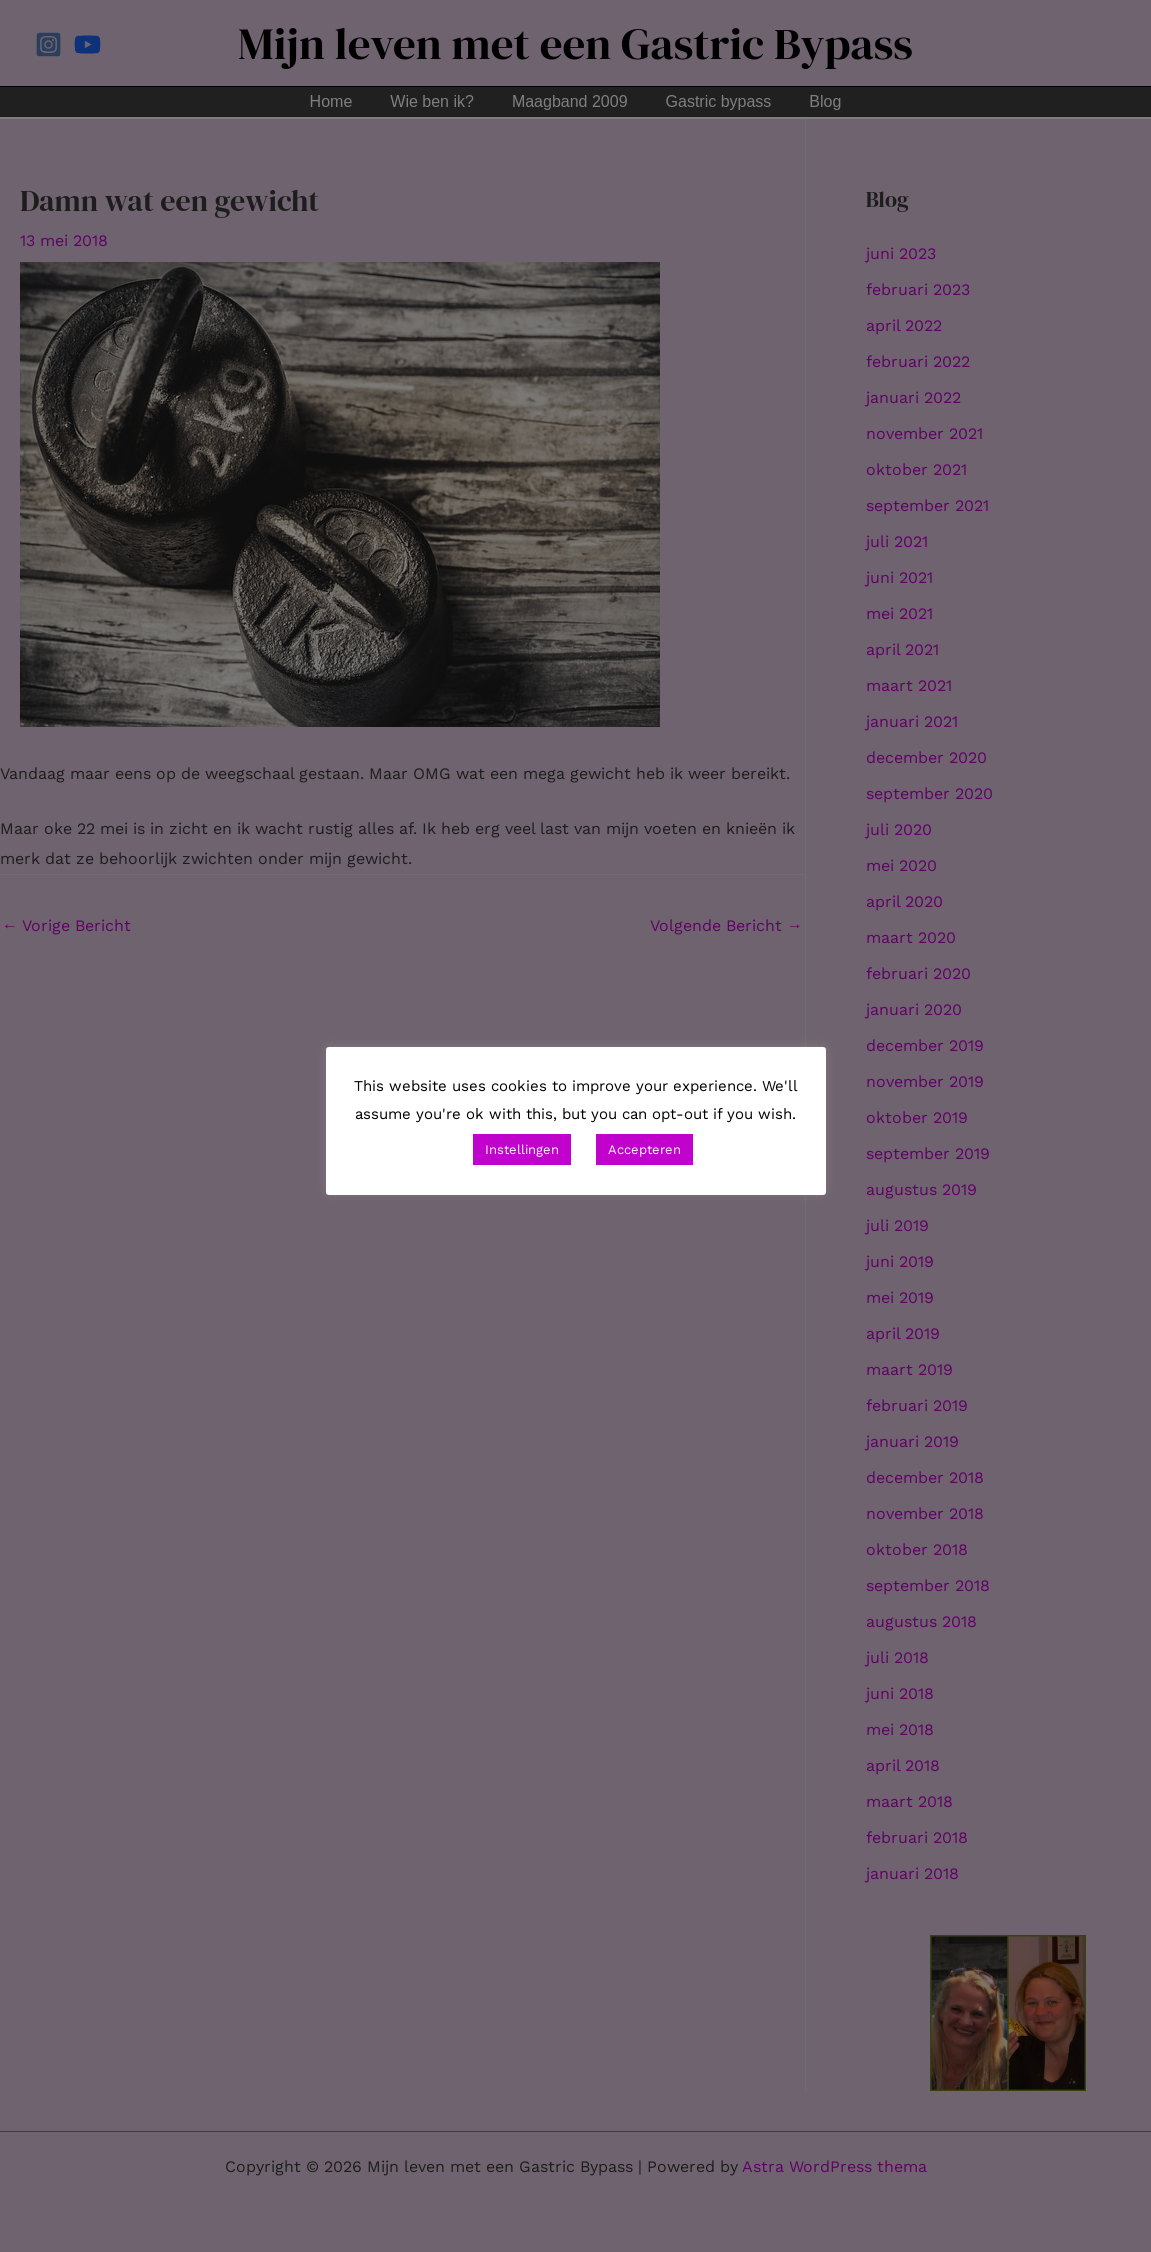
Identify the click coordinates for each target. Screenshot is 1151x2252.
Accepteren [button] (644, 1149)
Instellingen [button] (522, 1149)
